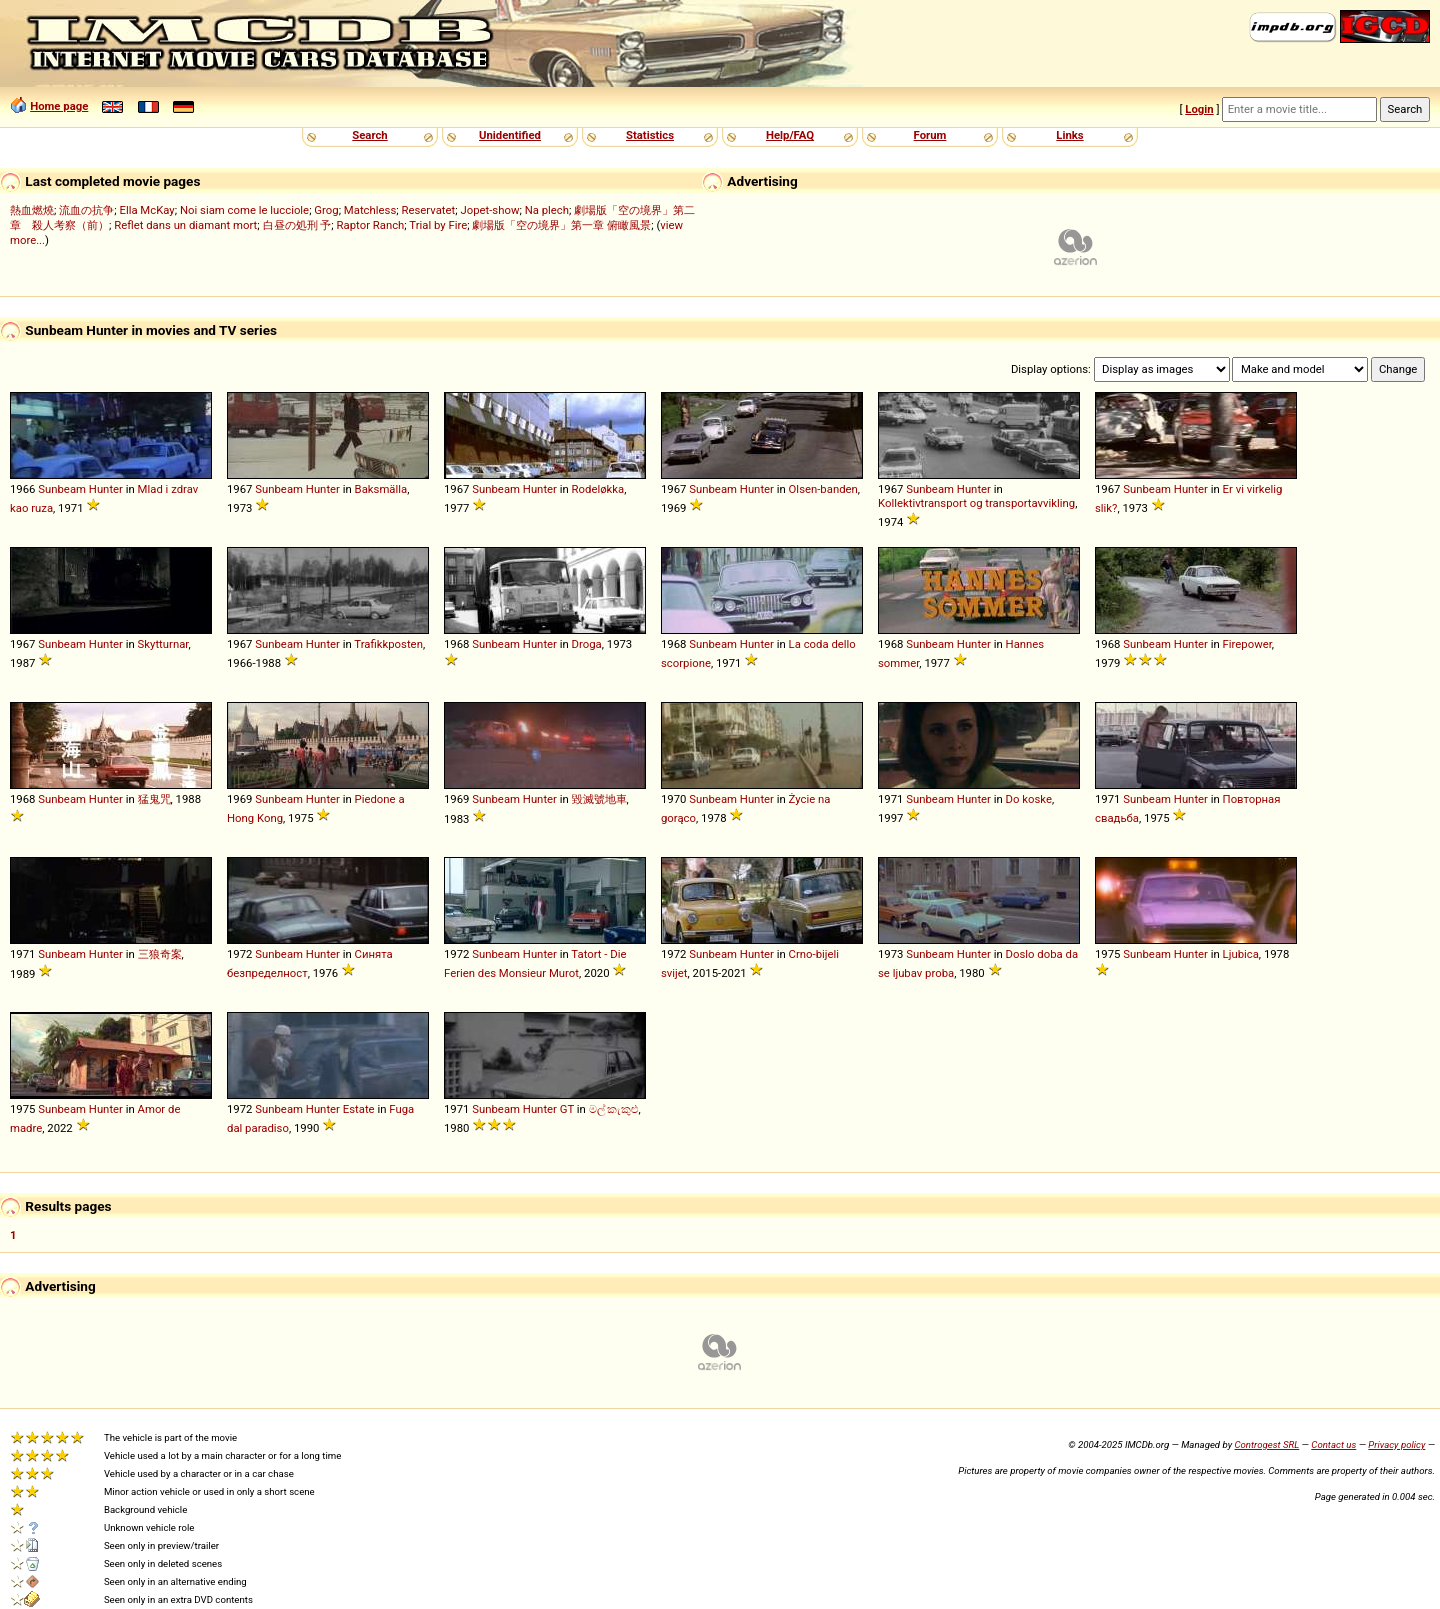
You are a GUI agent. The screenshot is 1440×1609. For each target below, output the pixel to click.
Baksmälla (381, 489)
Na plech (547, 210)
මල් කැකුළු (614, 1109)
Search (369, 135)
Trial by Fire (438, 225)
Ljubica (1241, 954)
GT (567, 1109)
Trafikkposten (388, 644)
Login (1199, 109)
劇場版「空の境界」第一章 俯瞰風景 (561, 225)
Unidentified (510, 135)
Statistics (650, 135)
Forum (930, 135)
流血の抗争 (86, 210)
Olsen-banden (823, 489)
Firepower (1247, 644)
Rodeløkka (598, 489)
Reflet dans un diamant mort (185, 225)
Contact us (1333, 1444)
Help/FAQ (790, 135)
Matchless (370, 210)
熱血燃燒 (32, 210)
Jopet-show (489, 210)
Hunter (106, 489)
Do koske (1029, 799)
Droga (587, 644)
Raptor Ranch (371, 225)
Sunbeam (62, 489)
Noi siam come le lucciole (244, 210)
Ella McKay (146, 210)
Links (1069, 135)
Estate (359, 1109)
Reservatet (428, 210)
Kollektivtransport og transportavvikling (976, 503)
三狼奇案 (160, 954)
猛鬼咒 (154, 799)
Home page (59, 106)
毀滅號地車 (599, 799)
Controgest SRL (1266, 1444)
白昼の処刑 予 (297, 225)
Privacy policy (1396, 1444)
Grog (326, 210)
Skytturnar (163, 644)
